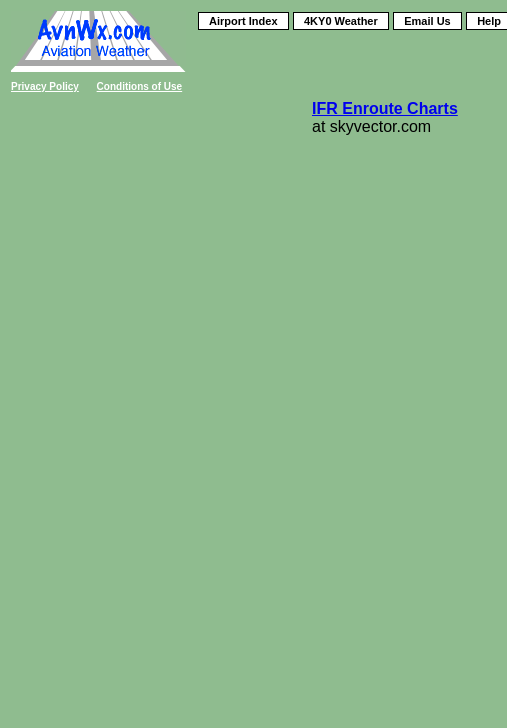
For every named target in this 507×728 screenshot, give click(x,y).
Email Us (427, 21)
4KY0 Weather (341, 21)
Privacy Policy (45, 86)
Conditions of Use (140, 86)
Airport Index (243, 21)
